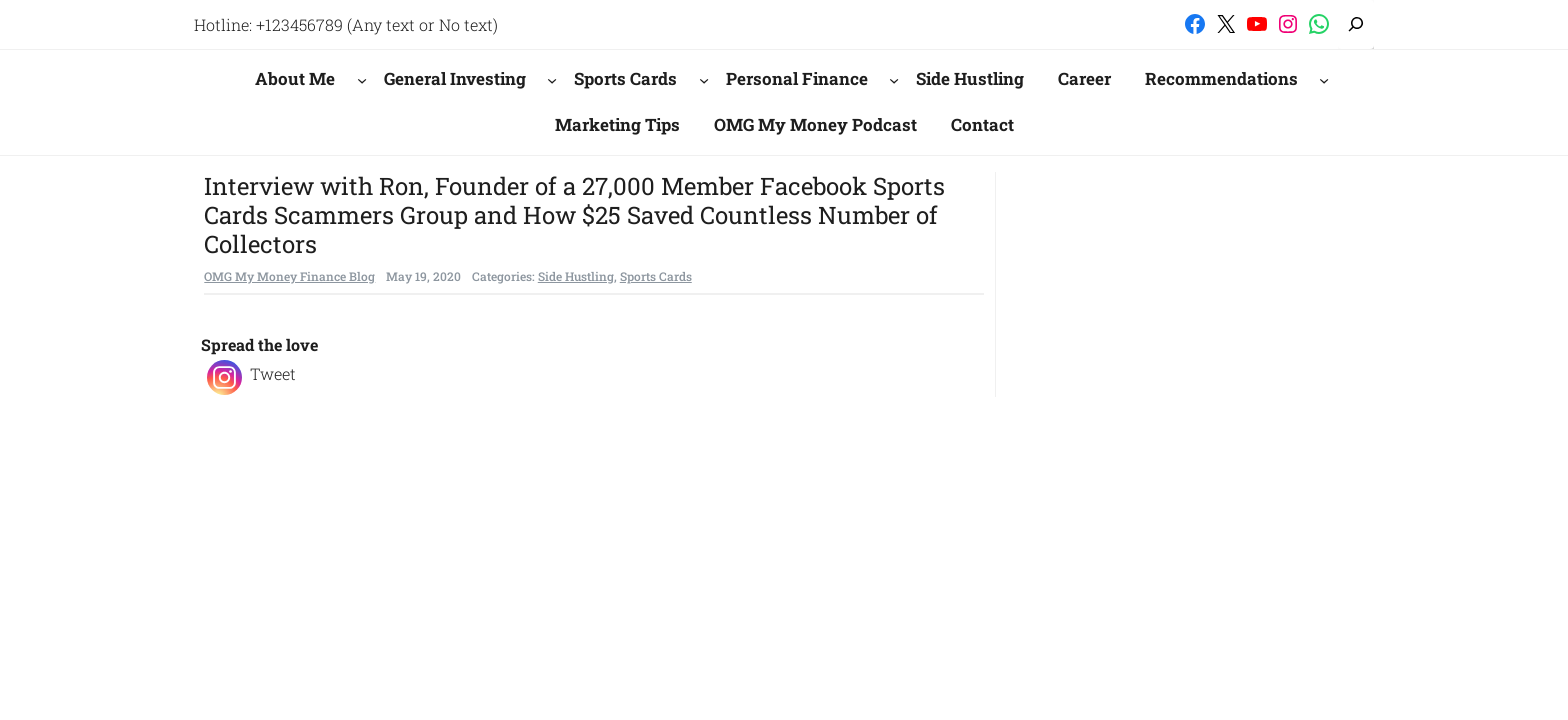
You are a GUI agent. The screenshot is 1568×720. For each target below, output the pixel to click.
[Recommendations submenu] (1324, 79)
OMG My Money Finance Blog (289, 276)
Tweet (273, 373)
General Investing (455, 78)
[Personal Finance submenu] (894, 79)
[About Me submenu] (362, 79)
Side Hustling (576, 276)
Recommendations (1221, 78)
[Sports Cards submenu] (704, 79)
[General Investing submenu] (552, 79)
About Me (295, 78)
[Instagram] (224, 377)
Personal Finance (797, 78)
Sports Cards (625, 78)
